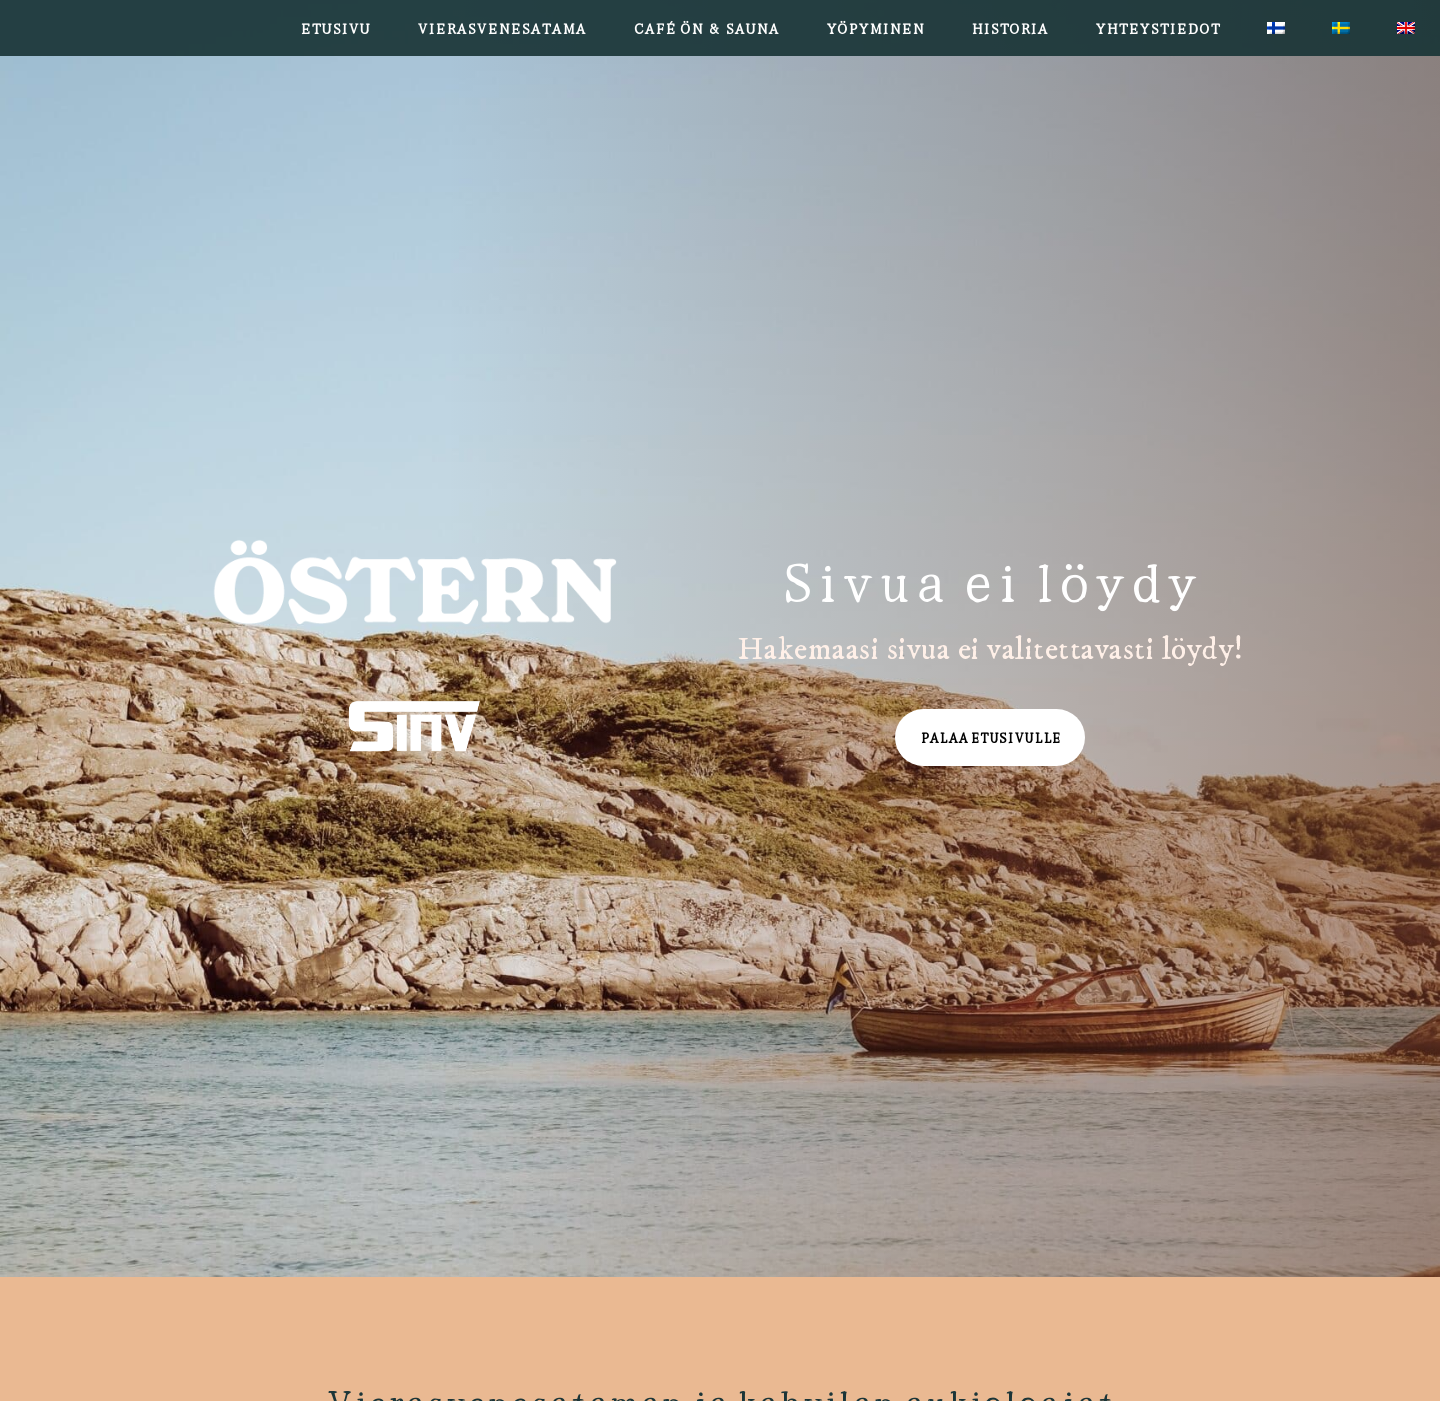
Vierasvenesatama (501, 27)
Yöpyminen (875, 27)
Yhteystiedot (1157, 27)
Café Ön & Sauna (706, 27)
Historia (1009, 27)
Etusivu (335, 27)
